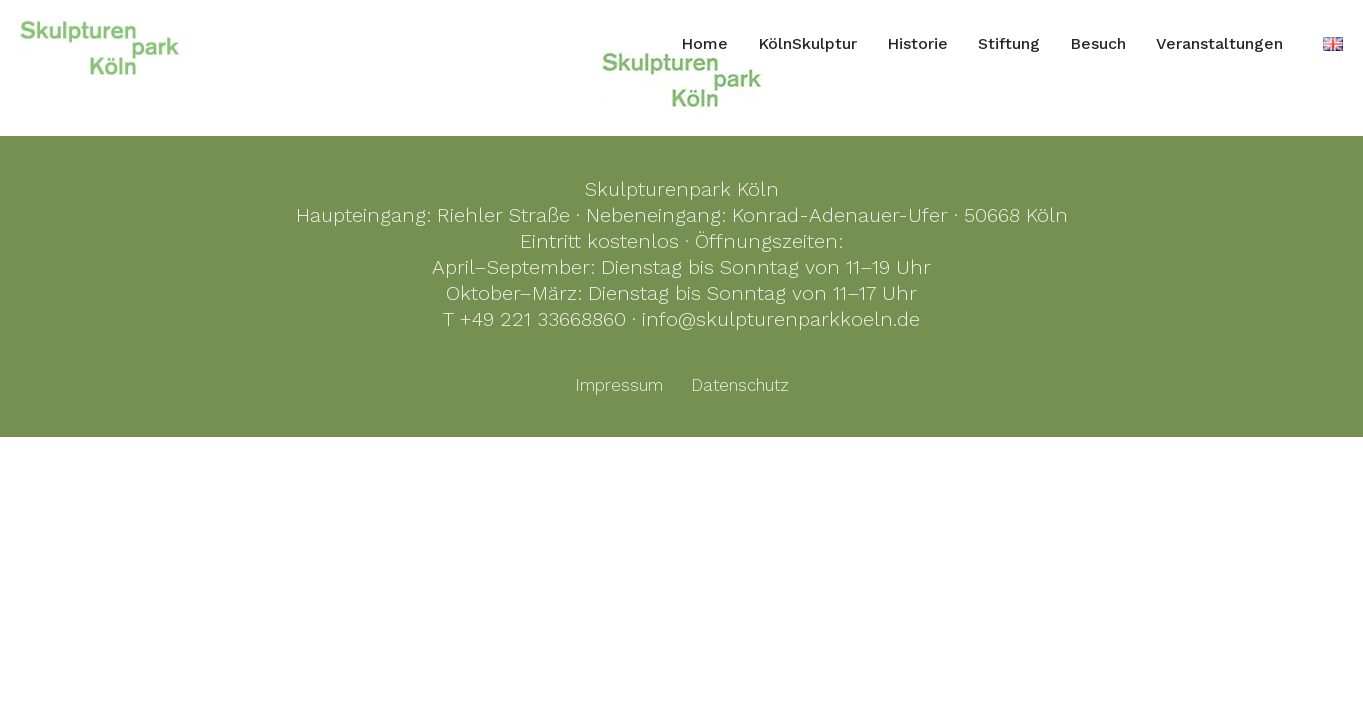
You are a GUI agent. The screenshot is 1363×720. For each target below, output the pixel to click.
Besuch (1098, 43)
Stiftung (1009, 43)
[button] (44, 676)
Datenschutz (740, 385)
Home (704, 43)
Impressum (619, 385)
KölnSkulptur (807, 43)
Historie (917, 43)
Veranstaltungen (1219, 43)
